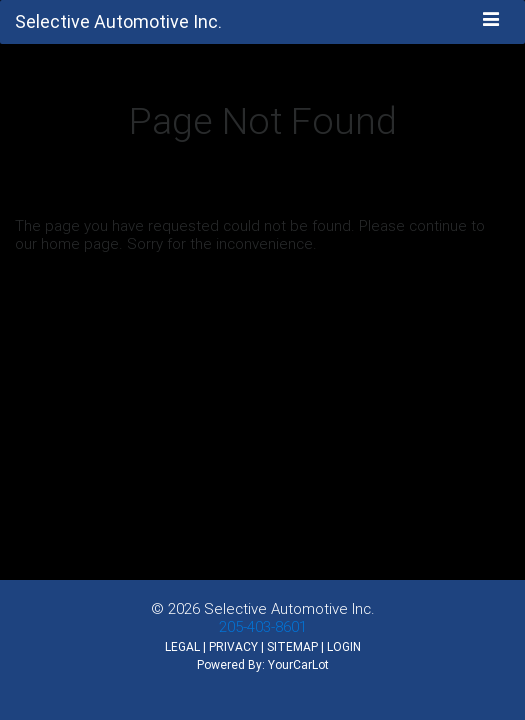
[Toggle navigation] (491, 21)
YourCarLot (298, 664)
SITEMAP (292, 646)
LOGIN (344, 646)
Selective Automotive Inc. (289, 608)
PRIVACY (233, 646)
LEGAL (182, 646)
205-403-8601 (263, 626)
